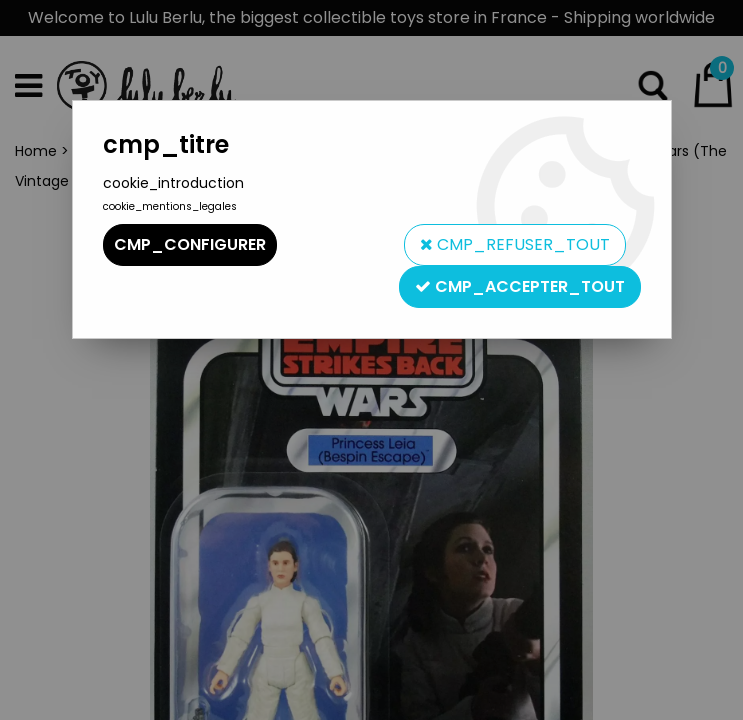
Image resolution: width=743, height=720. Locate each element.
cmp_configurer (190, 244)
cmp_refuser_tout (515, 244)
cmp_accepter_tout (520, 286)
